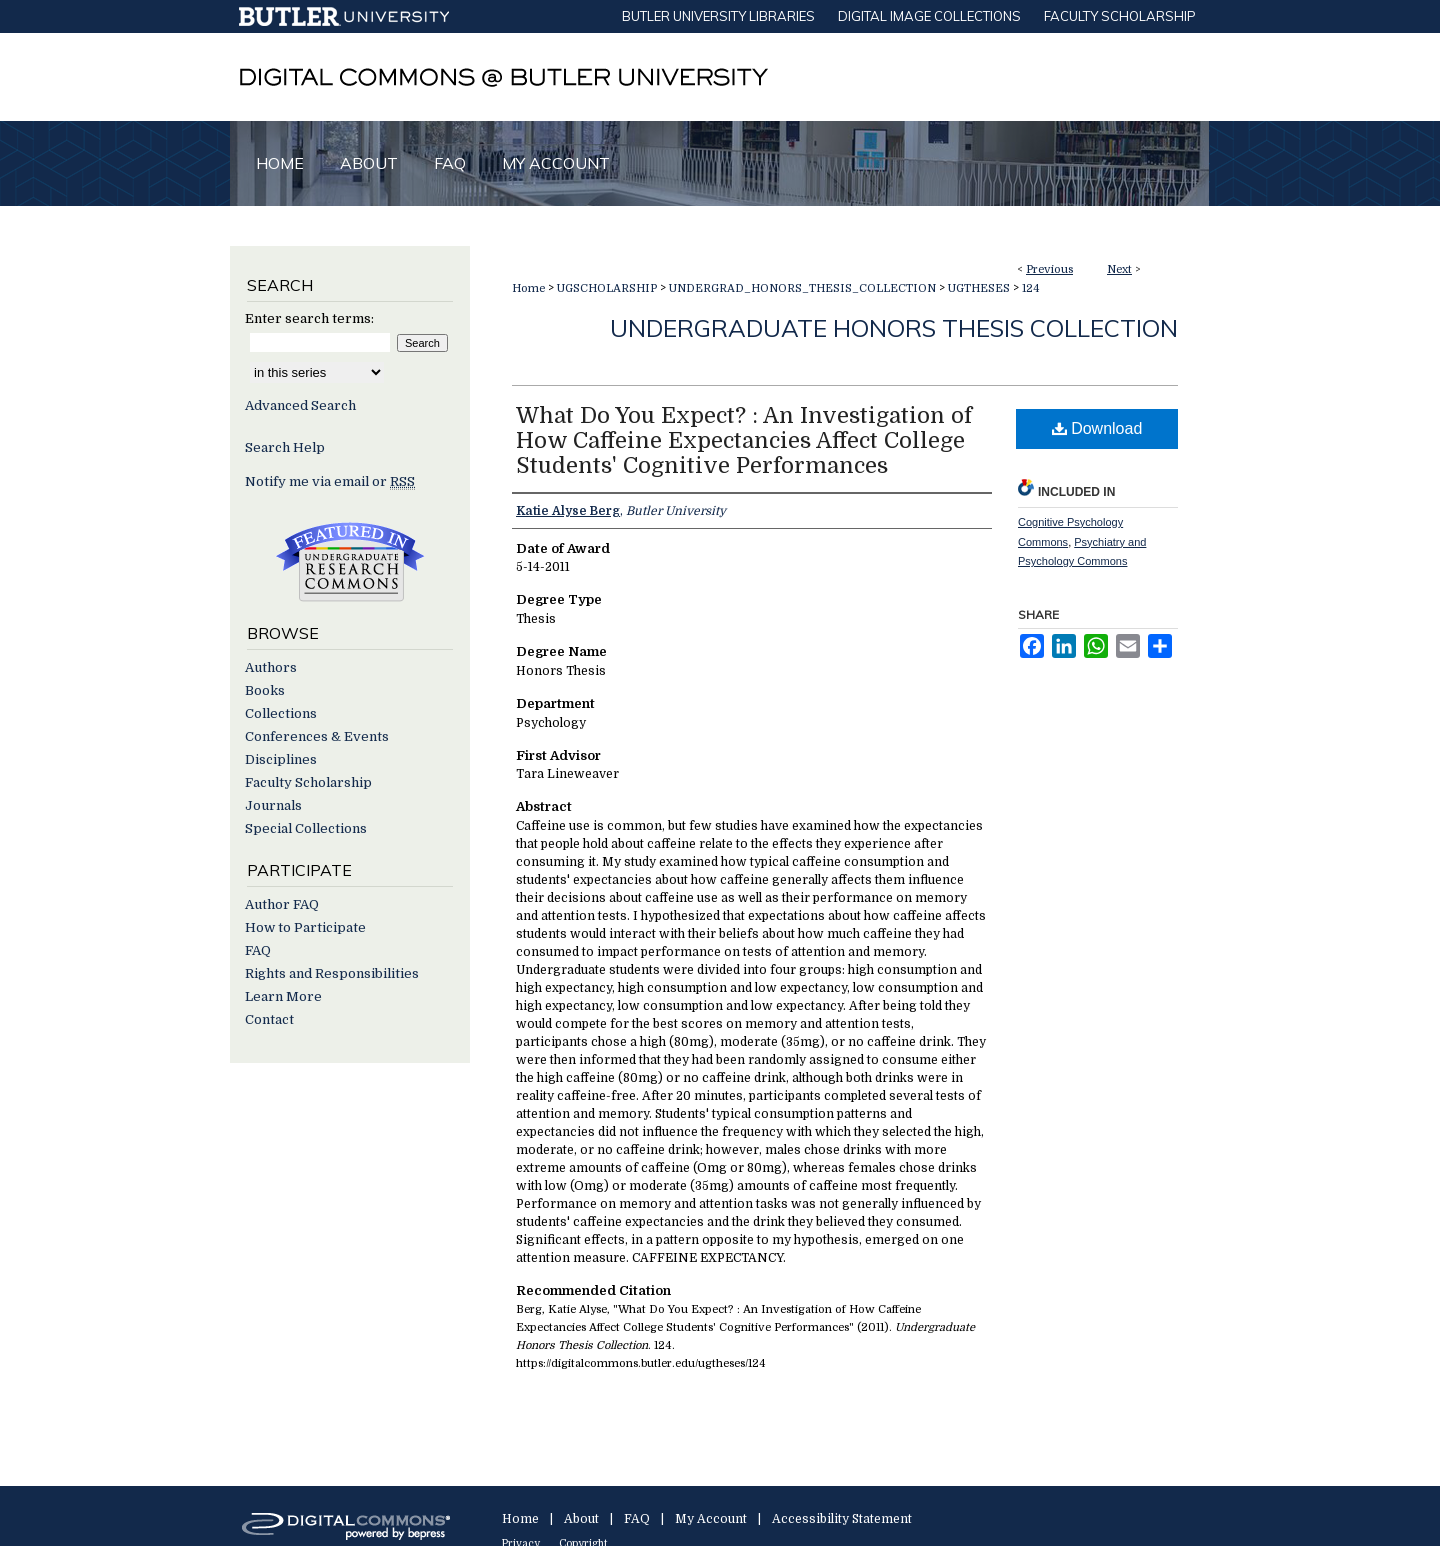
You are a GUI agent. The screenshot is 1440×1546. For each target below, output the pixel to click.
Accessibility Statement (842, 1519)
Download (1097, 428)
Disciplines (281, 759)
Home (528, 288)
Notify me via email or (330, 481)
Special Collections (306, 828)
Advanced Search (300, 405)
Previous (1049, 269)
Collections (281, 713)
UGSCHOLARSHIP (607, 288)
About (581, 1519)
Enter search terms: (309, 318)
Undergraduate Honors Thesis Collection (894, 328)
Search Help (285, 447)
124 (1031, 288)
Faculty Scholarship (308, 782)
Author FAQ (282, 904)
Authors (271, 667)
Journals (273, 805)
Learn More (283, 996)
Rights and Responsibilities (332, 973)
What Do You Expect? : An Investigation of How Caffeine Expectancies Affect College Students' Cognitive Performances (744, 440)
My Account (711, 1519)
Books (265, 690)
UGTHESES (979, 288)
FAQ (258, 950)
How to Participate (305, 927)
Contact (269, 1019)
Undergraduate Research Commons (350, 562)
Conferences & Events (317, 736)
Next (1119, 269)
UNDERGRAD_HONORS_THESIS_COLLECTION (802, 288)
